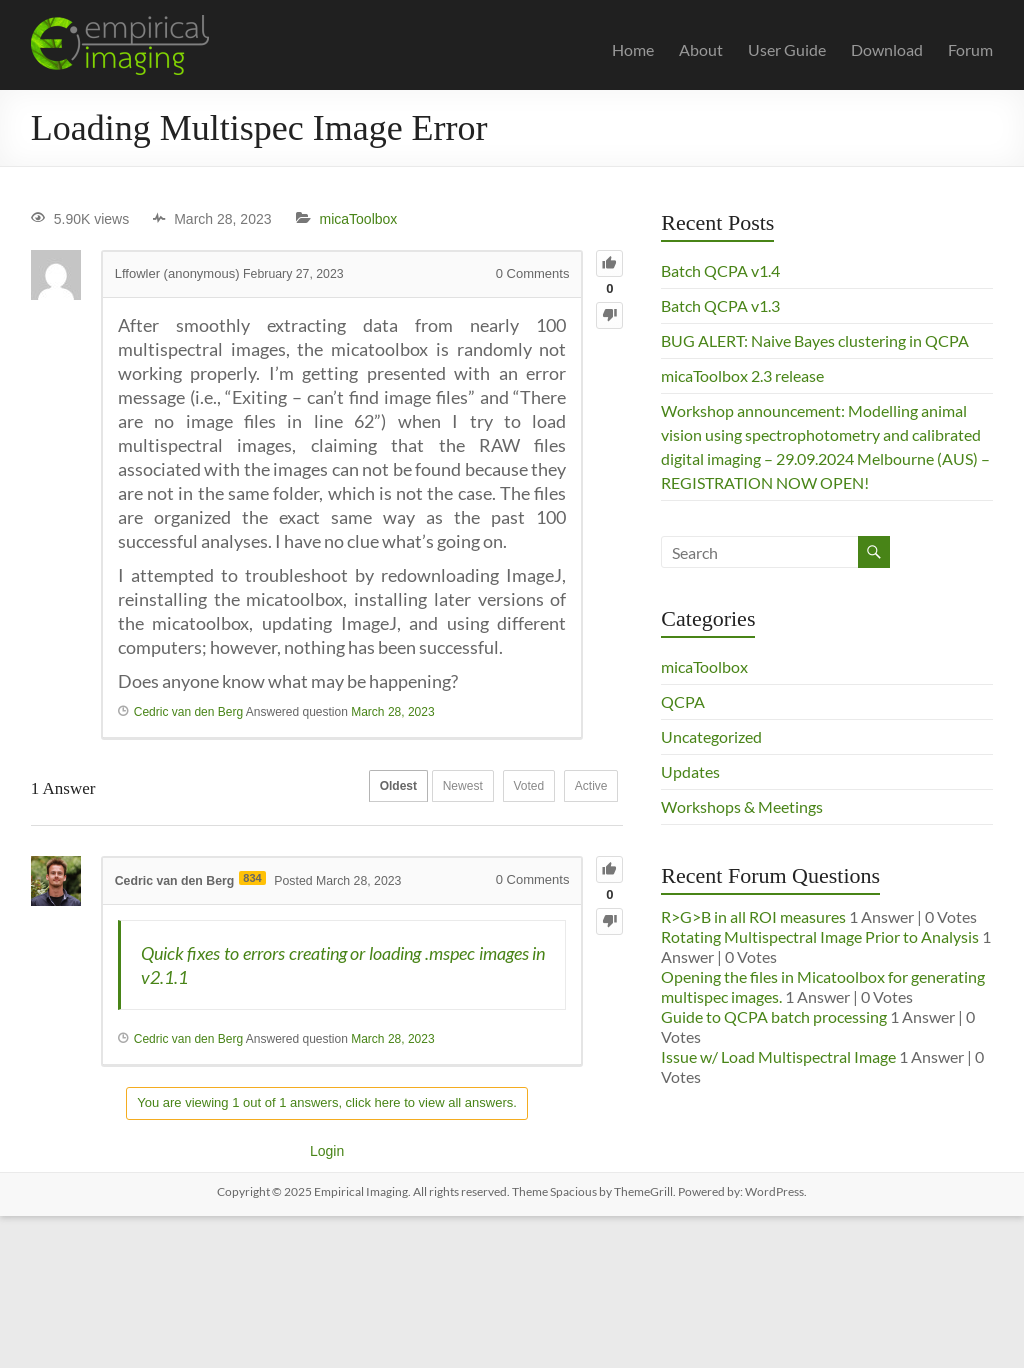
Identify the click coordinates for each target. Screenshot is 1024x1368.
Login (327, 1151)
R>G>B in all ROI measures (753, 916)
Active (586, 789)
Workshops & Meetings (742, 806)
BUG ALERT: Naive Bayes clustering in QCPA (815, 340)
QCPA (683, 701)
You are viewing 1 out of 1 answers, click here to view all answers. (327, 1102)
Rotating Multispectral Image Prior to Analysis (820, 936)
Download (887, 49)
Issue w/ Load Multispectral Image (778, 1056)
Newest (437, 789)
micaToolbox (359, 219)
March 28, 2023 (392, 712)
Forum (970, 49)
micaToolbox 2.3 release (742, 375)
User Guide (787, 49)
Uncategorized (711, 736)
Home (633, 49)
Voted (513, 789)
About (701, 49)
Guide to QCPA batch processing (774, 1016)
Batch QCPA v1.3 (720, 305)
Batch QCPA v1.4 (720, 270)
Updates (690, 771)
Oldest (362, 789)
